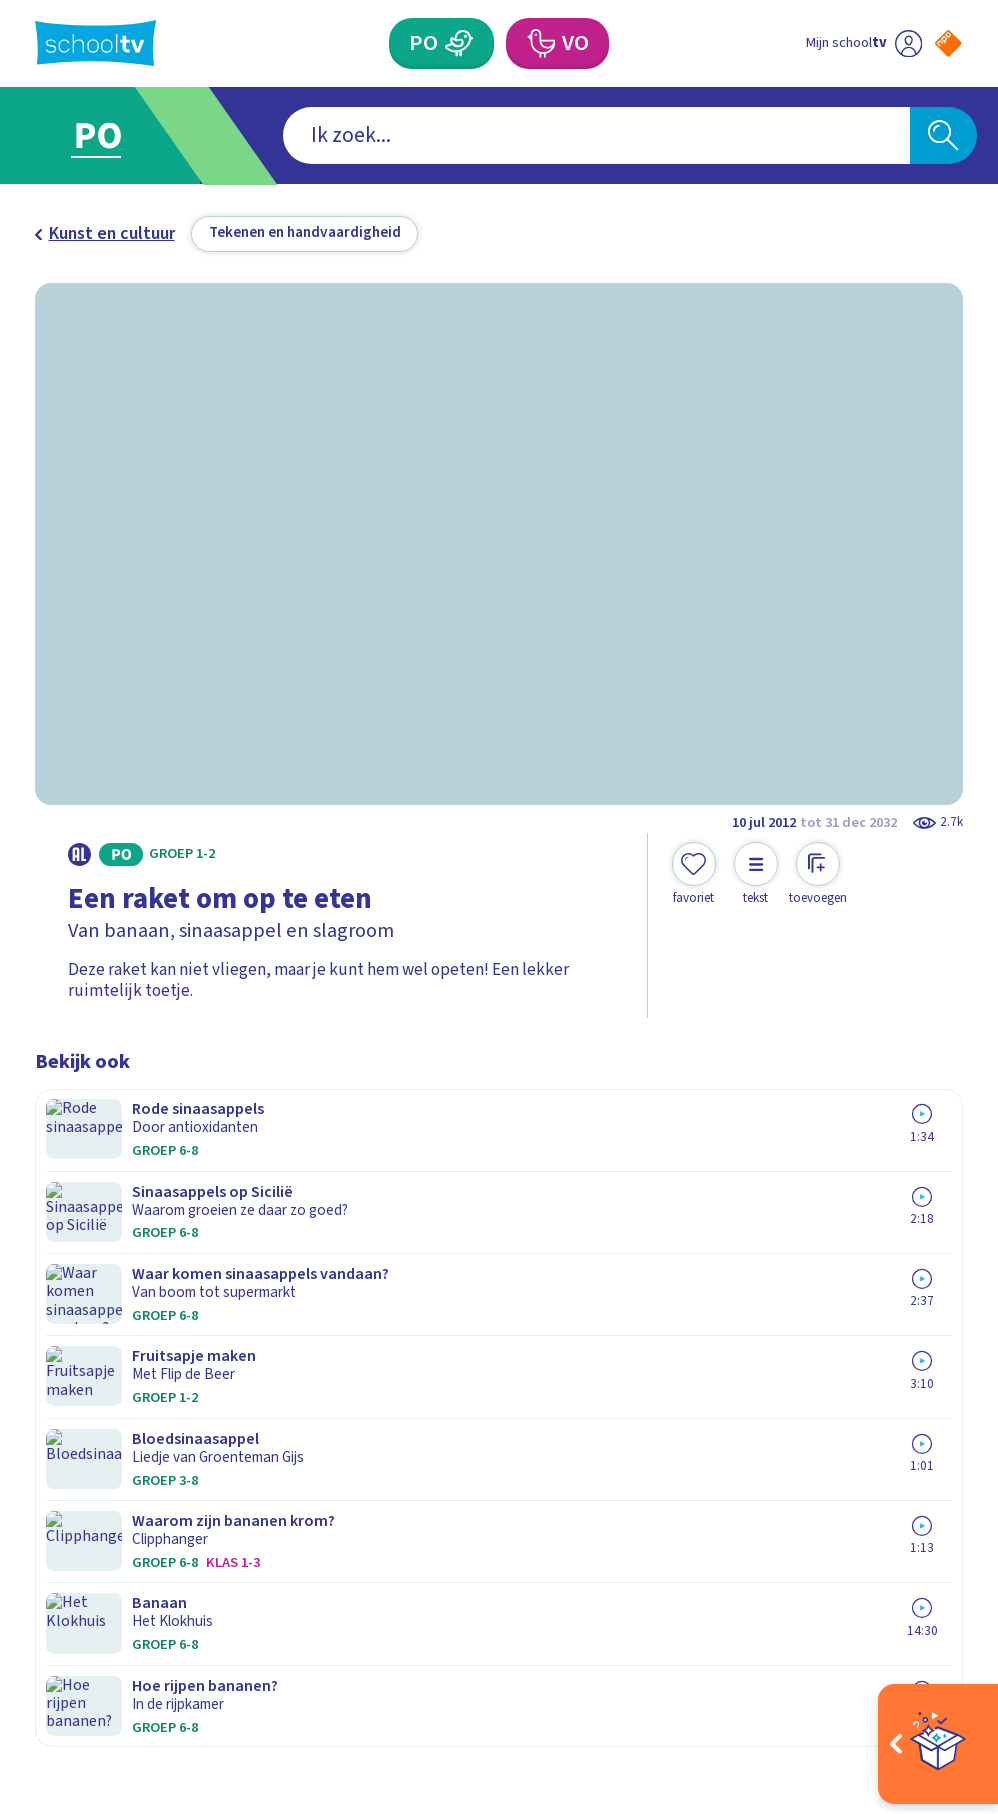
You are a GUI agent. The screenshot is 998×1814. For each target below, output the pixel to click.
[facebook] (45, 1601)
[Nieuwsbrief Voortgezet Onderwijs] (730, 1416)
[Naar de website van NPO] (948, 43)
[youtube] (177, 1601)
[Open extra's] (938, 1744)
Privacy (69, 1326)
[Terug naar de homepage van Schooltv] (95, 43)
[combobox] (465, 135)
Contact (72, 1236)
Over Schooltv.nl (110, 1296)
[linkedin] (133, 1601)
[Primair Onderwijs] (458, 43)
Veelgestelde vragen (129, 1266)
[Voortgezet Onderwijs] (539, 43)
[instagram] (89, 1601)
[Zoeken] (944, 135)
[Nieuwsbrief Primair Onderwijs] (730, 1344)
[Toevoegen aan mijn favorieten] (694, 874)
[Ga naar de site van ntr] (931, 1660)
